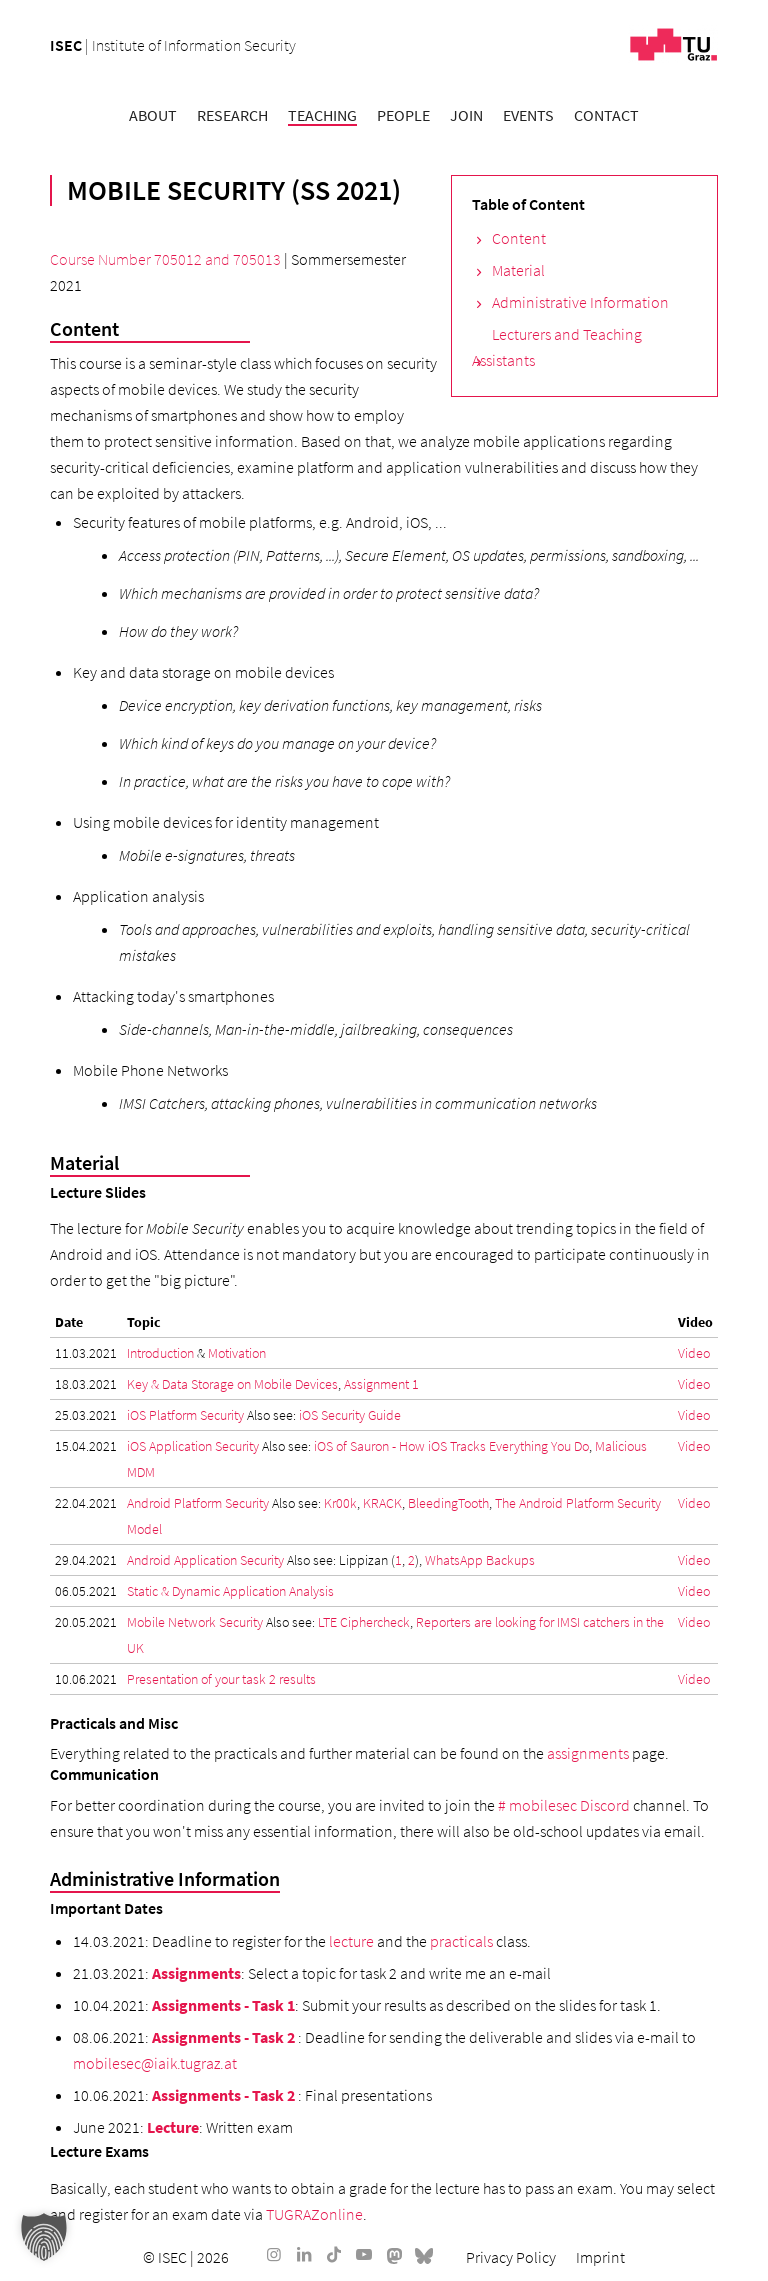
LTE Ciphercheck (364, 1622)
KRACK (382, 1503)
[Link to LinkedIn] (304, 2254)
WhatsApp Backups (480, 1560)
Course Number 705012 (126, 259)
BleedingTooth (448, 1503)
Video (694, 1353)
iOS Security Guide (350, 1415)
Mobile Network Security (195, 1622)
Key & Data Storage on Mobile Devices (232, 1384)
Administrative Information (580, 302)
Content (519, 238)
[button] (44, 2237)
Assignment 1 (381, 1384)
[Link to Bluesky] (424, 2254)
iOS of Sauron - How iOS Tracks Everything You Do (451, 1446)
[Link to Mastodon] (394, 2254)
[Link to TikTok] (334, 2254)
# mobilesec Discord (564, 1805)
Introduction (160, 1353)
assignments (588, 1753)
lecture (351, 1941)
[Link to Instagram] (274, 2254)
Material (518, 270)
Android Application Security (205, 1560)
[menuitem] (153, 115)
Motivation (237, 1353)
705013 (257, 259)
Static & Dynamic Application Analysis (230, 1591)
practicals (461, 1941)
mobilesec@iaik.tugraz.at (155, 2063)
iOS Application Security (193, 1446)
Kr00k (340, 1503)
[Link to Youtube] (364, 2254)
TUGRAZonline (314, 2214)
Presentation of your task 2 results (221, 1679)
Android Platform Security (198, 1503)
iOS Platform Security (185, 1415)
